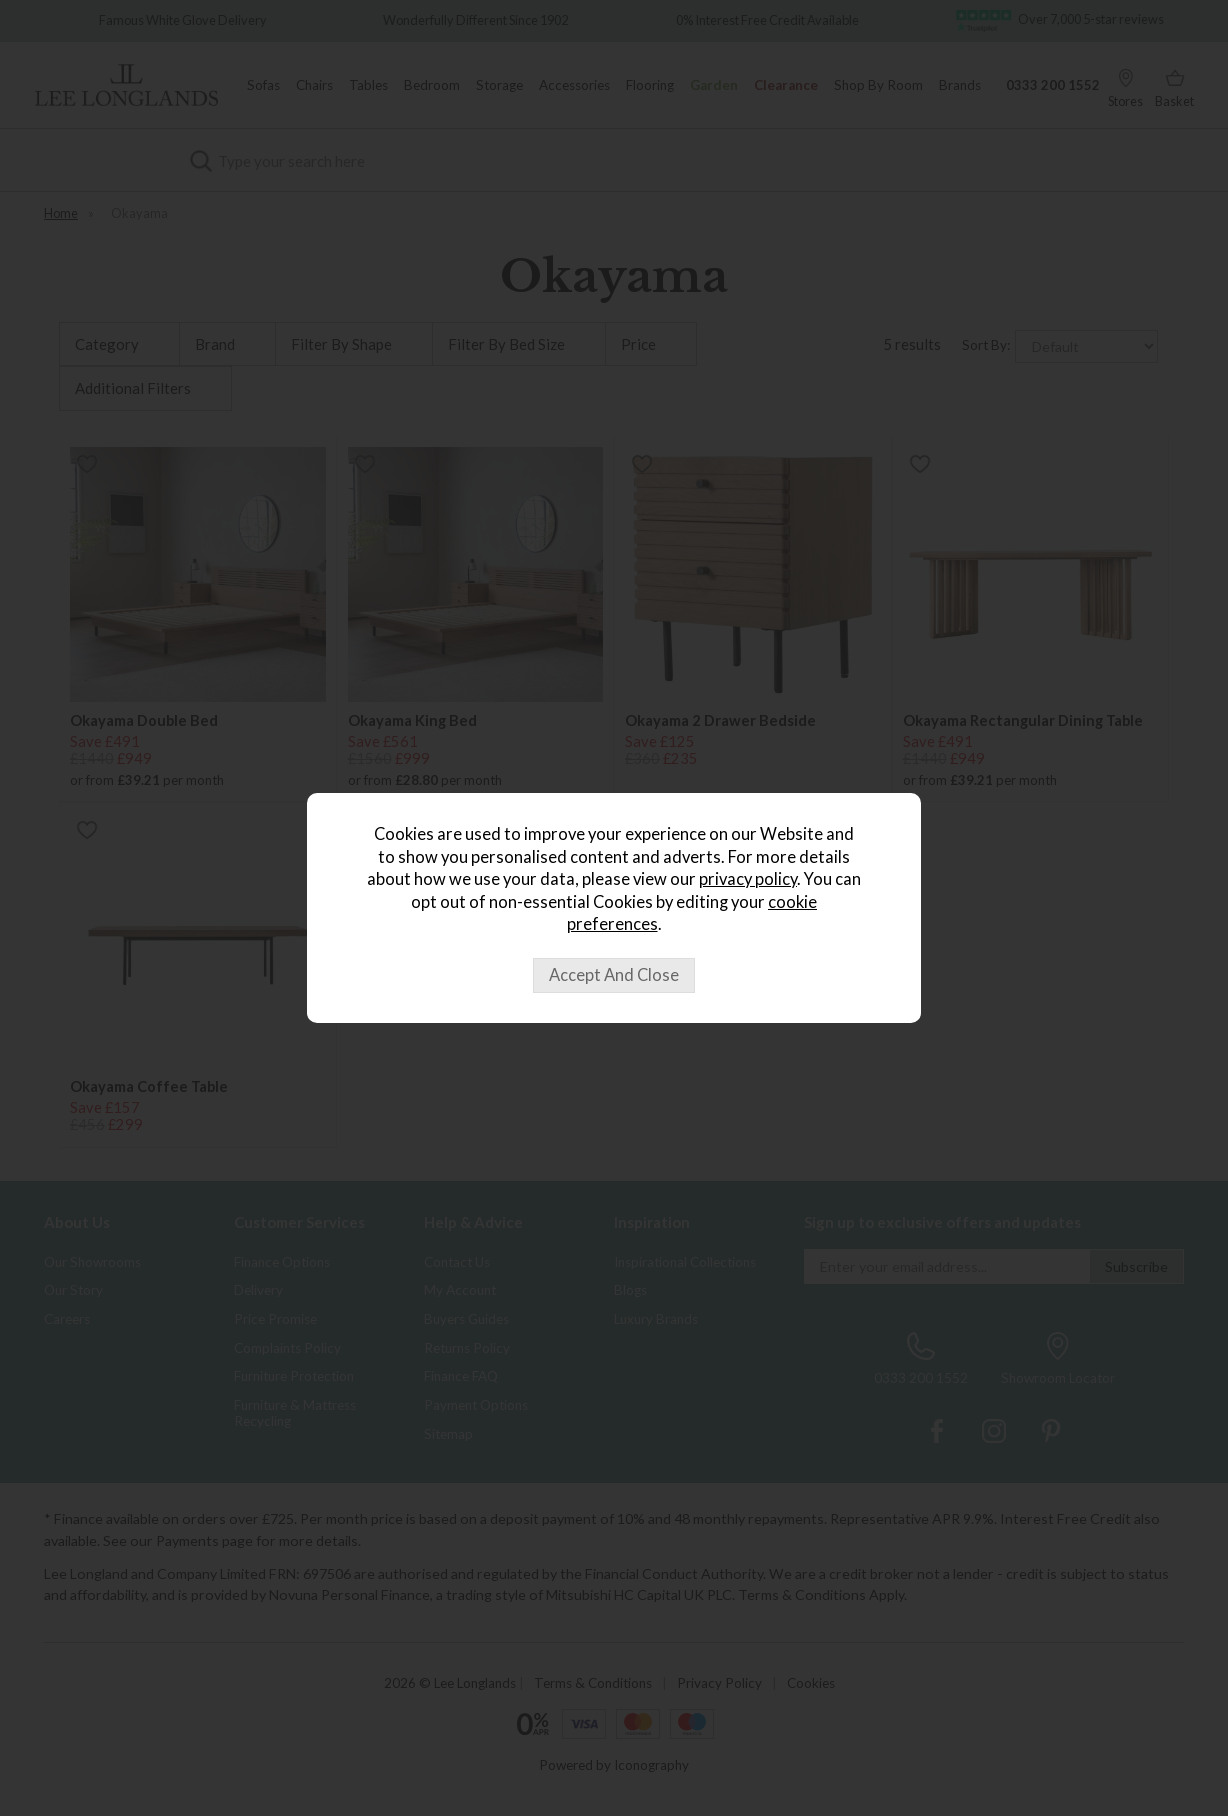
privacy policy (748, 879)
